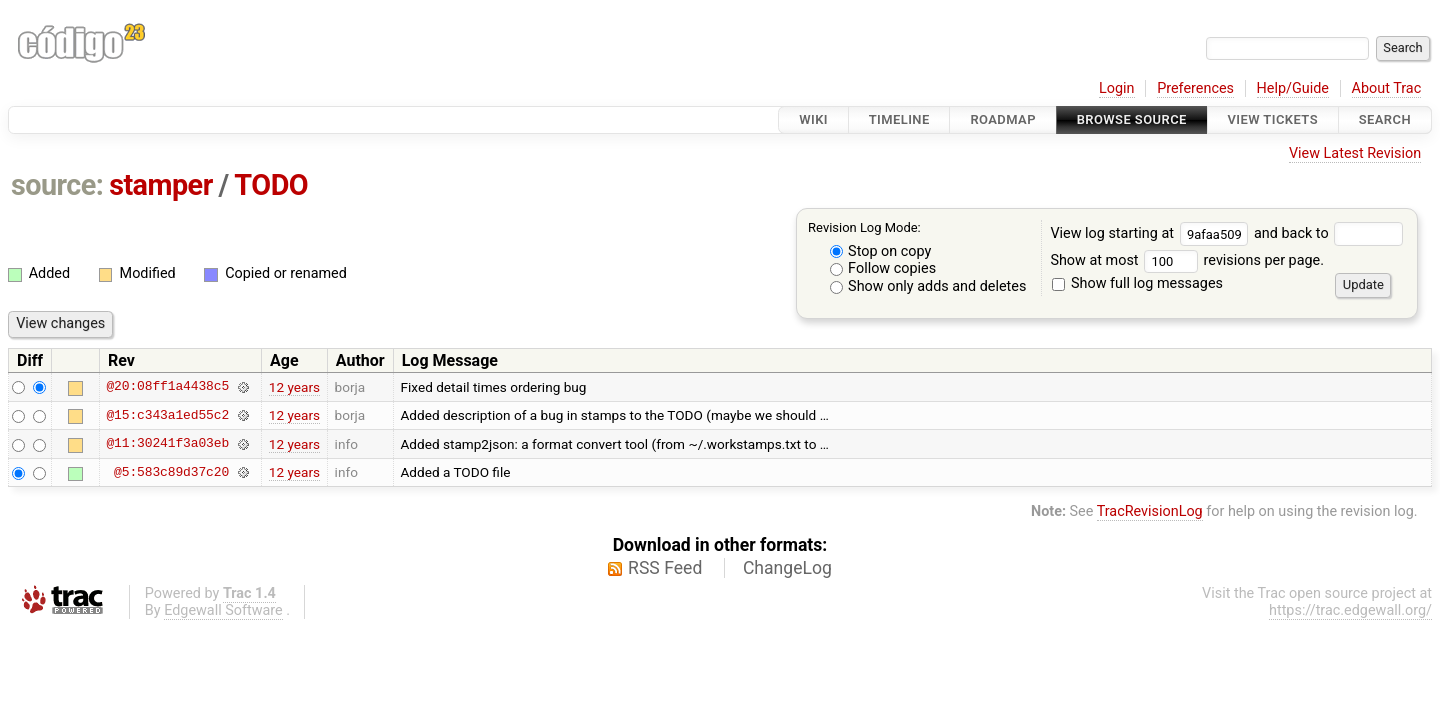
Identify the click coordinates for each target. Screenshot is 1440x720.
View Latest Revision (1355, 153)
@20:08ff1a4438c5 (167, 387)
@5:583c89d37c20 (171, 472)
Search (1385, 119)
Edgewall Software (223, 610)
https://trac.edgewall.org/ (1350, 610)
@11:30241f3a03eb (167, 444)
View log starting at (1152, 233)
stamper (161, 185)
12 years (294, 387)
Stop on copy (881, 251)
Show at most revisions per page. (1187, 260)
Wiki (813, 119)
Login (1117, 88)
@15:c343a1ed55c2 (167, 415)
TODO (271, 185)
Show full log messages (1137, 283)
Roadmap (1003, 119)
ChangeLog (787, 568)
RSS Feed (665, 568)
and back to (1328, 233)
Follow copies (883, 268)
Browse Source (1132, 119)
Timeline (899, 119)
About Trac (1387, 88)
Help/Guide (1293, 88)
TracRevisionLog (1150, 511)
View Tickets (1273, 119)
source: (57, 185)
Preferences (1195, 88)
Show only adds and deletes (928, 286)
